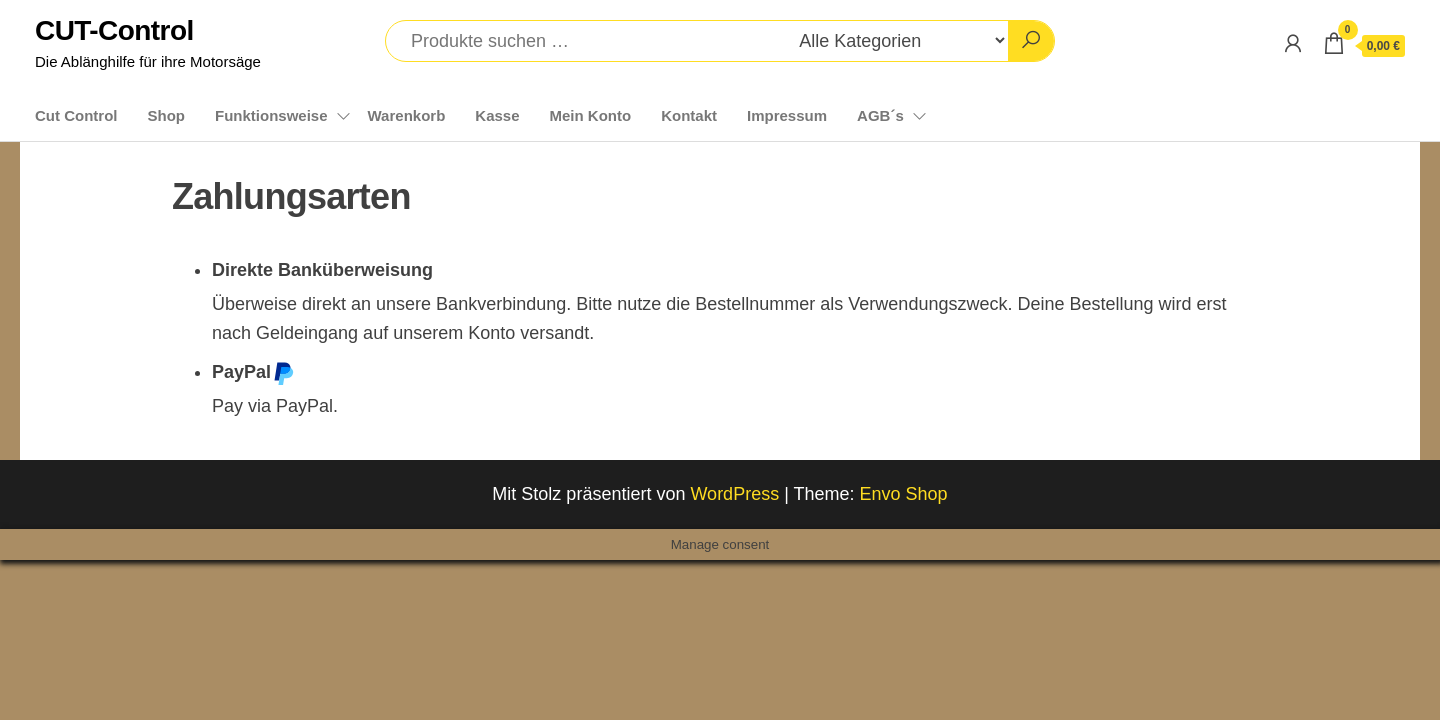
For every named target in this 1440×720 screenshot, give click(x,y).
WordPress (734, 494)
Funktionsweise (271, 115)
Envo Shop (904, 494)
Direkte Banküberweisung (322, 270)
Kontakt (689, 115)
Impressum (787, 115)
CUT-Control (114, 30)
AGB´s (880, 115)
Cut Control (76, 115)
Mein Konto (591, 115)
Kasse (497, 115)
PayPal (253, 373)
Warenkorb (407, 115)
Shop (166, 115)
